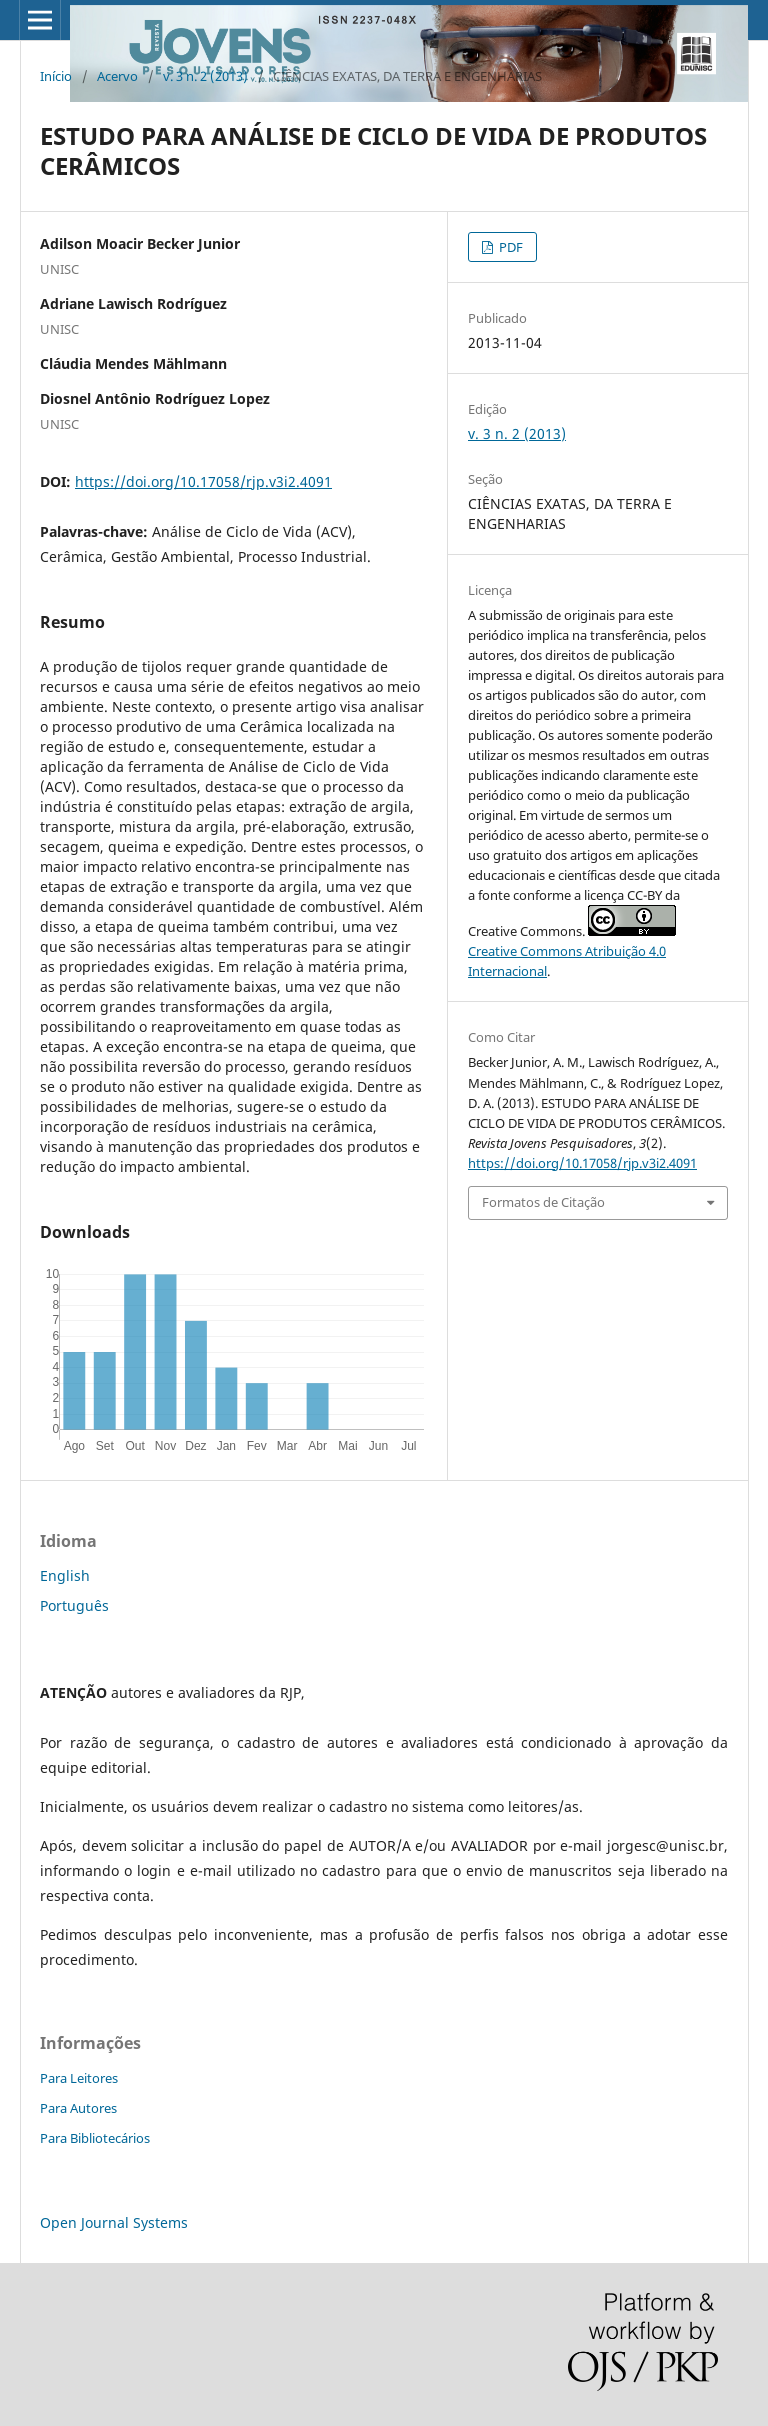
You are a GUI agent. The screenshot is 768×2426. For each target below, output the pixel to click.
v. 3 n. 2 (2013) (205, 76)
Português (74, 1605)
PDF (509, 247)
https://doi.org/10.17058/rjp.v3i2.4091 (203, 481)
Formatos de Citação (543, 1202)
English (65, 1575)
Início (56, 76)
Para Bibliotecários (95, 2138)
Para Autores (78, 2108)
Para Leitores (79, 2078)
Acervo (117, 76)
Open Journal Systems (114, 2222)
